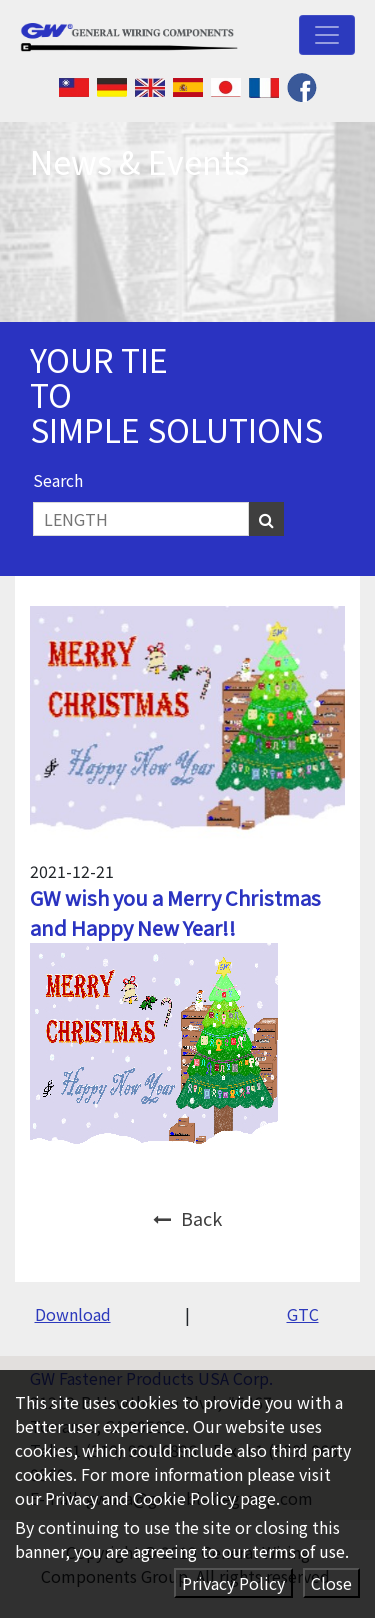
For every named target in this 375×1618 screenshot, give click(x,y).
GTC (303, 1314)
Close (331, 1583)
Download (73, 1314)
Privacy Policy (233, 1583)
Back (187, 1218)
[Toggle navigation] (327, 35)
